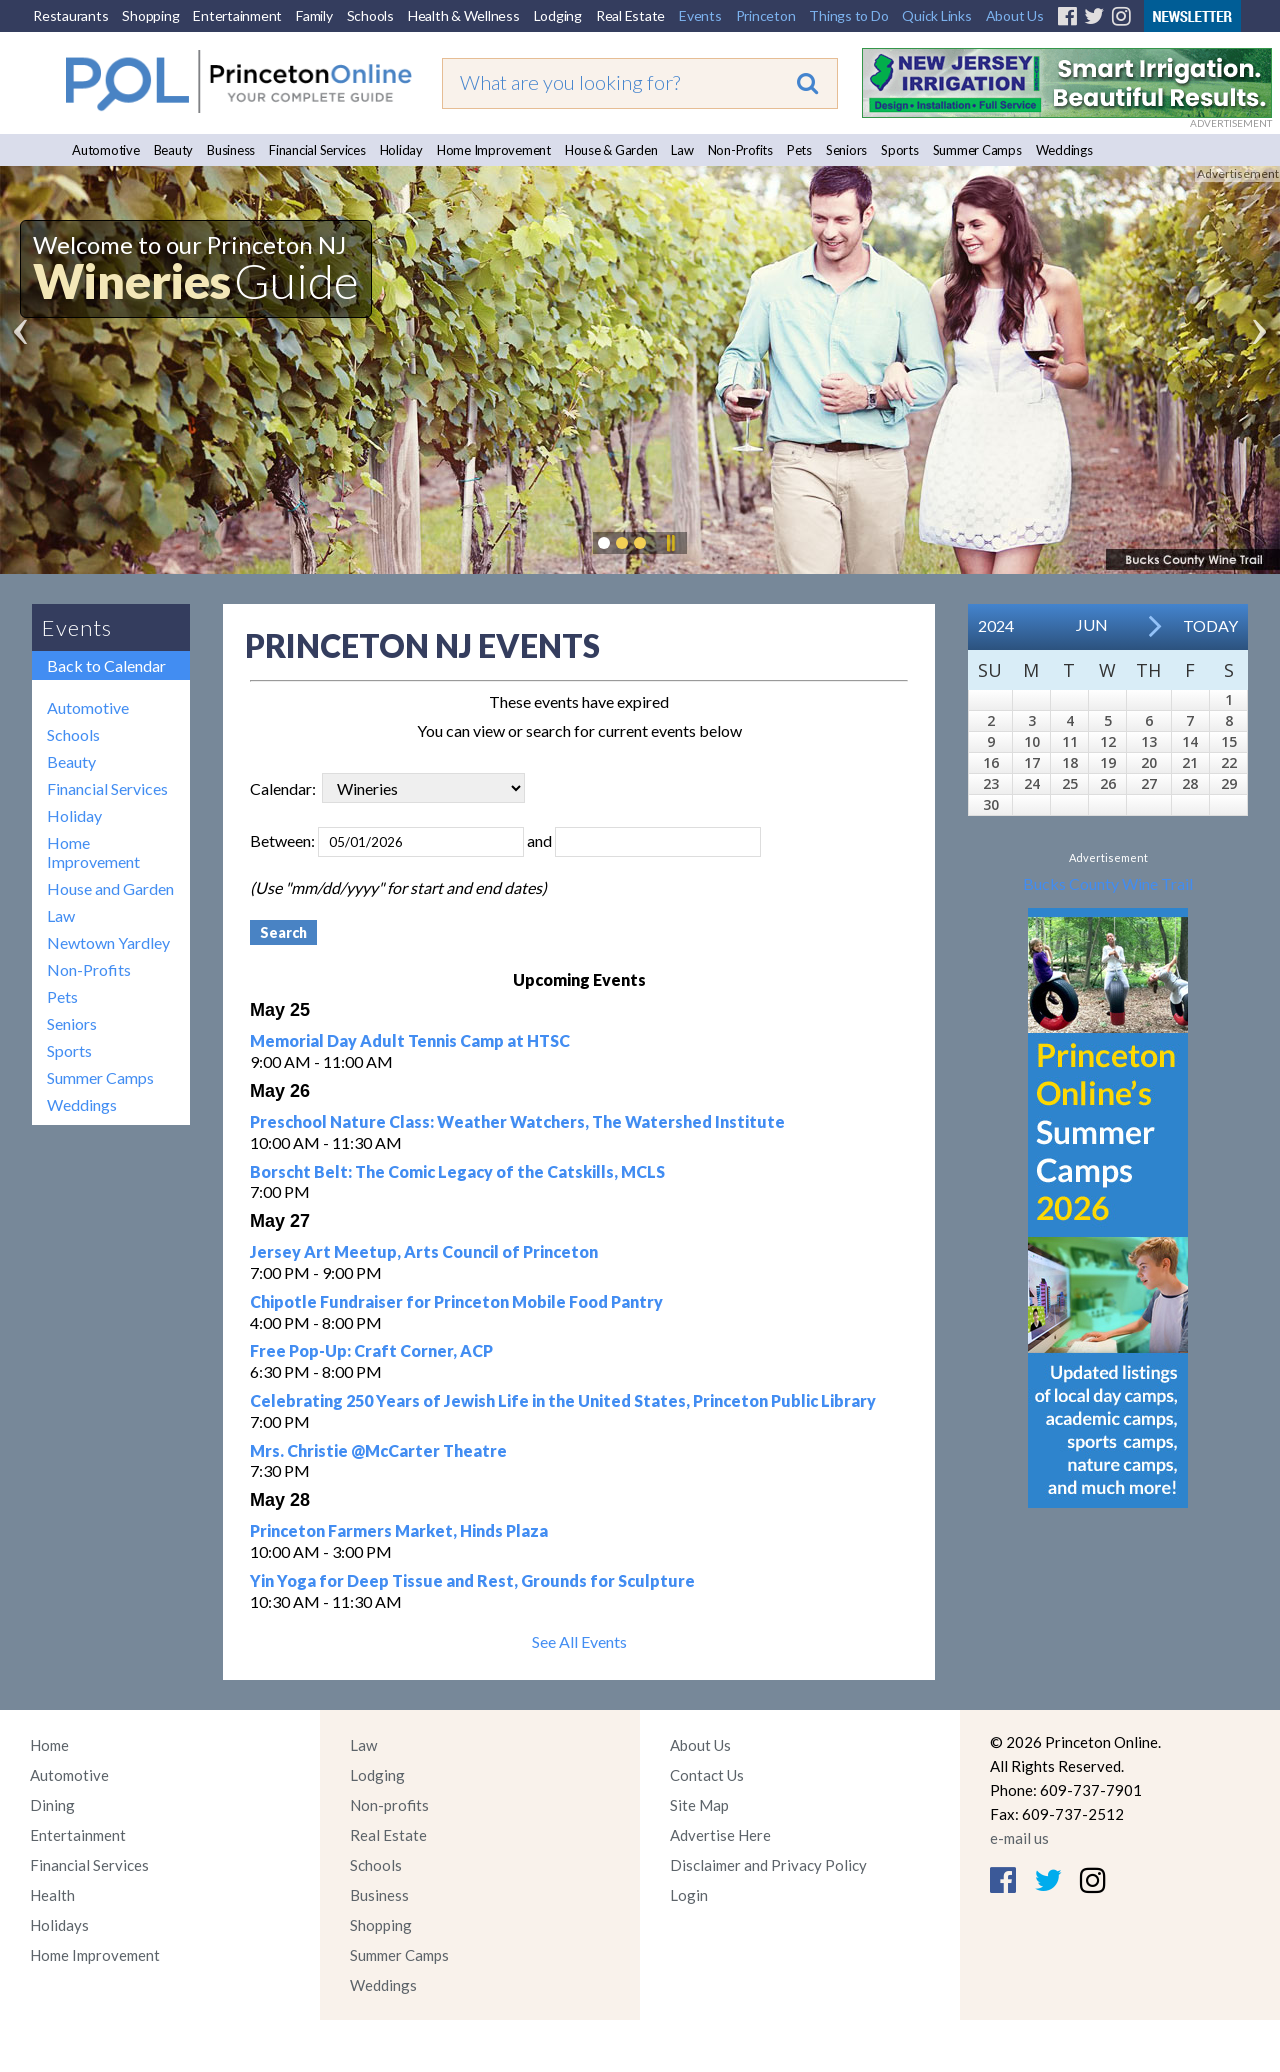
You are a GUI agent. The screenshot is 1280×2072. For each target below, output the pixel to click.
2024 (996, 625)
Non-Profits (740, 150)
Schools (370, 15)
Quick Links (936, 15)
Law (682, 150)
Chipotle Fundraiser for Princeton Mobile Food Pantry (456, 1301)
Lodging (558, 15)
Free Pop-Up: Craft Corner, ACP (371, 1350)
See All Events (579, 1641)
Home (49, 1745)
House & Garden (611, 150)
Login (689, 1895)
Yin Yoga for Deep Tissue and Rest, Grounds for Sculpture (472, 1580)
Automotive (106, 150)
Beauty (174, 150)
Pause (670, 543)
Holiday (401, 150)
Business (231, 150)
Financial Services (317, 150)
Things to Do (848, 15)
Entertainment (237, 15)
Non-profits (389, 1805)
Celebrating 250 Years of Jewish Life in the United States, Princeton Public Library (563, 1400)
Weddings (1064, 150)
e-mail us (1019, 1838)
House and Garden (110, 888)
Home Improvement (494, 150)
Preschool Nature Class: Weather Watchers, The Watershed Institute (517, 1121)
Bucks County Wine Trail (1108, 883)
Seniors (846, 150)
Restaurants (70, 15)
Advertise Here (720, 1835)
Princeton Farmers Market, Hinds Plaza (399, 1530)
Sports (900, 150)
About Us (1015, 15)
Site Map (699, 1805)
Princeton (766, 15)
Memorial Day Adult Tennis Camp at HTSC (410, 1040)
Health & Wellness (464, 15)
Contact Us (707, 1775)
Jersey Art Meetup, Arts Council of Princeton (424, 1251)
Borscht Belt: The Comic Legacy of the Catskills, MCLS (457, 1171)
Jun (1092, 624)
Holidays (59, 1925)
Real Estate (630, 15)
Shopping (150, 15)
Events (700, 15)
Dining (52, 1805)
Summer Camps (977, 150)
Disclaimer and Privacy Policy (768, 1865)
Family (314, 15)
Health (52, 1895)
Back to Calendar (106, 665)
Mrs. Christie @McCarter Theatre (378, 1450)
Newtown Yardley (108, 942)
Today (1210, 625)
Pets (799, 150)
